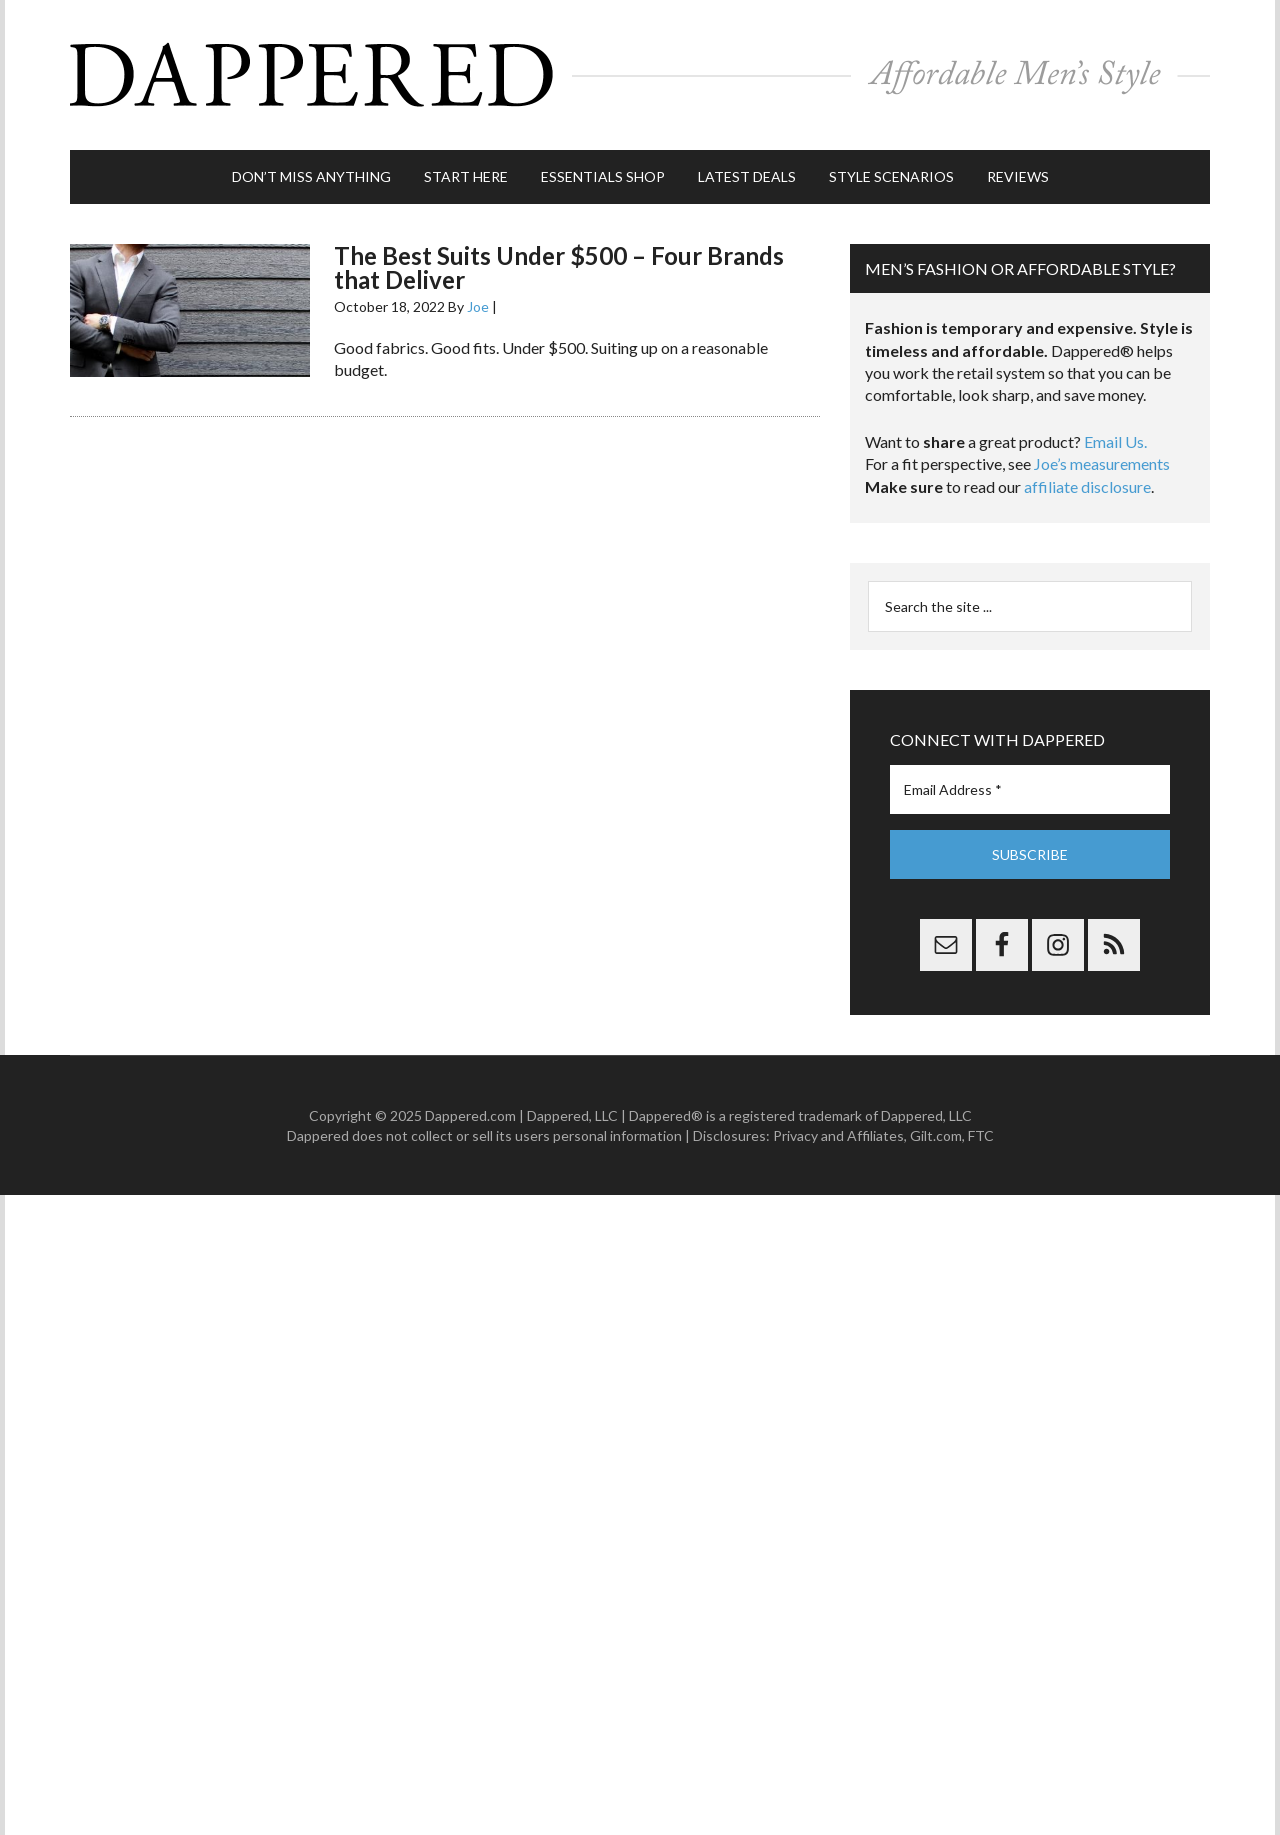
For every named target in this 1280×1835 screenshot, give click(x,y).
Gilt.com (936, 1135)
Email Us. (1115, 441)
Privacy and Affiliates (838, 1135)
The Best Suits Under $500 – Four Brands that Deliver (559, 267)
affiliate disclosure (1087, 486)
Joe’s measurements (1102, 463)
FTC (981, 1135)
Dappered (640, 75)
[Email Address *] (1030, 789)
